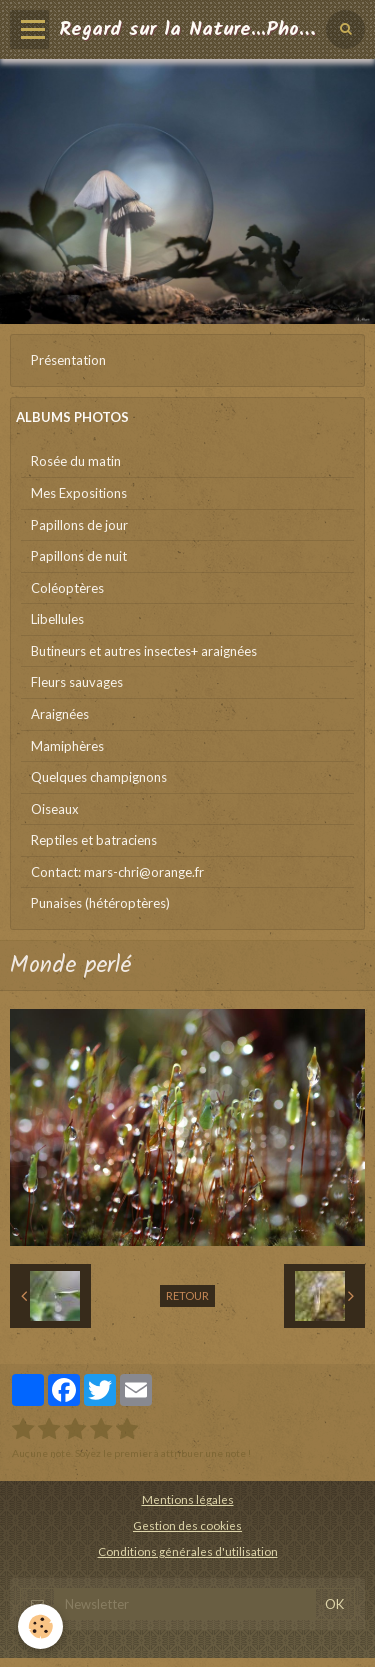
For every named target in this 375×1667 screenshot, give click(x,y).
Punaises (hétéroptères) (100, 903)
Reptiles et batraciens (94, 840)
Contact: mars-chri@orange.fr (117, 872)
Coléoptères (67, 588)
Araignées (60, 714)
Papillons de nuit (79, 556)
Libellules (57, 619)
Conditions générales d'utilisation (188, 1551)
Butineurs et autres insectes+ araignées (144, 651)
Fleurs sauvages (77, 682)
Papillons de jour (79, 525)
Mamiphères (67, 746)
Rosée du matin (76, 461)
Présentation (68, 360)
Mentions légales (188, 1499)
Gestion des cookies (187, 1525)
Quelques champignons (99, 777)
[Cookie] (40, 1626)
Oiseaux (55, 809)
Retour (187, 1295)
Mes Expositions (79, 493)
